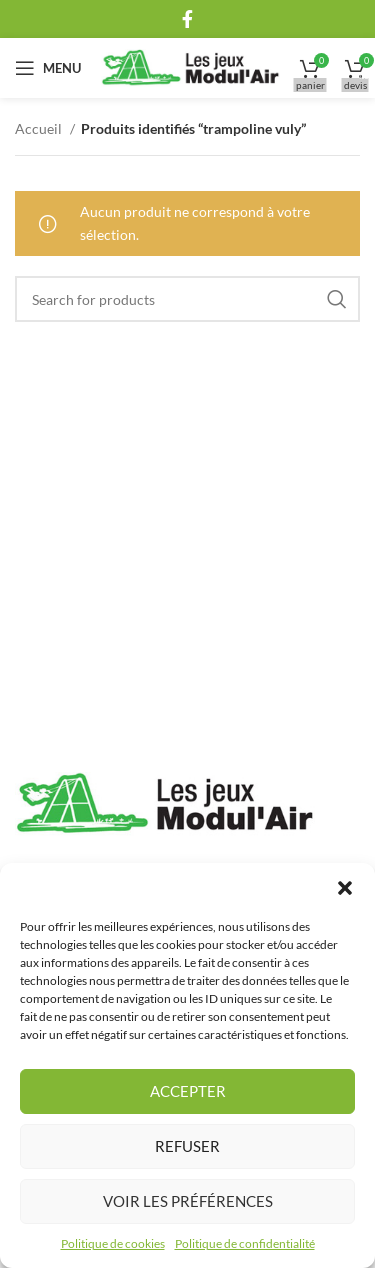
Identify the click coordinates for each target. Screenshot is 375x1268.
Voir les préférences (188, 1201)
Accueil (40, 128)
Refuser (187, 1146)
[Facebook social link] (187, 19)
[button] (345, 888)
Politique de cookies (113, 1243)
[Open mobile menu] (48, 68)
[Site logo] (190, 66)
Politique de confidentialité (245, 1243)
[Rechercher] (187, 299)
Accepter (188, 1091)
